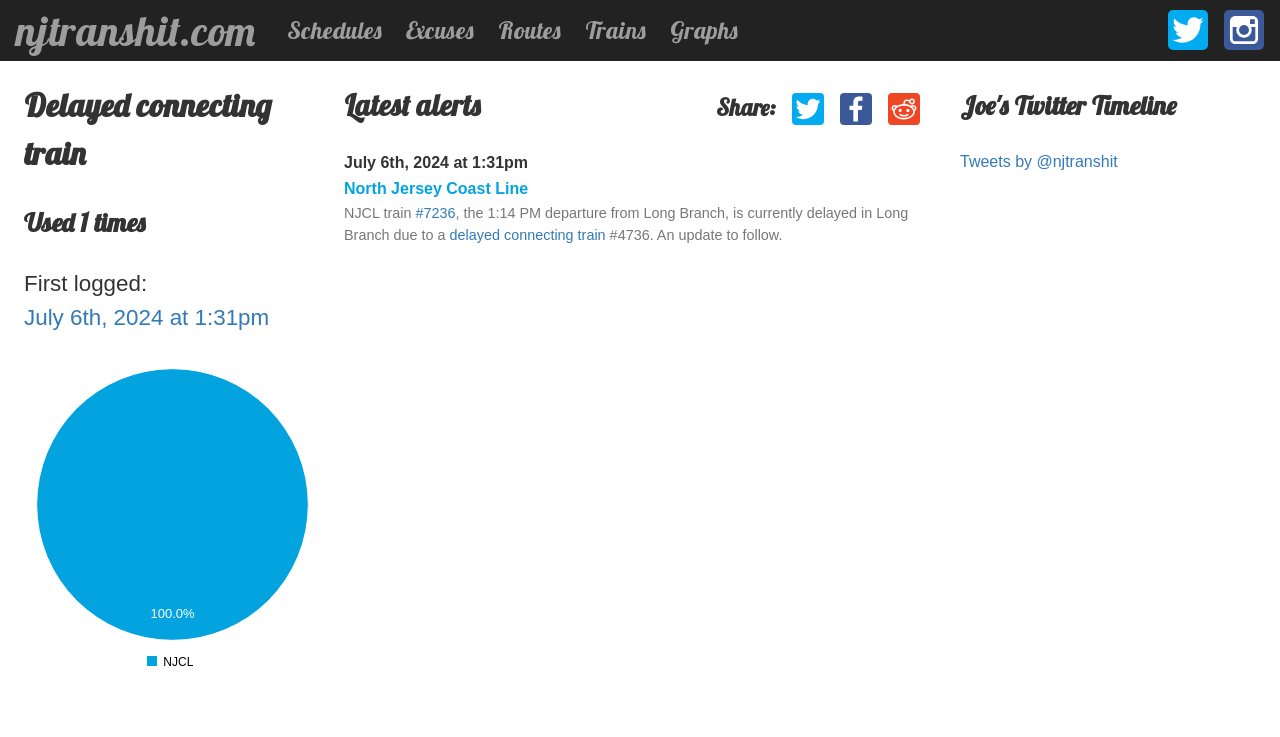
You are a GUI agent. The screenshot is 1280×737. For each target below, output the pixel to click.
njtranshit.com (135, 31)
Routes (529, 30)
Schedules (334, 30)
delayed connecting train (528, 235)
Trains (615, 30)
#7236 (435, 213)
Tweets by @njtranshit (1039, 161)
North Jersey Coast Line (436, 188)
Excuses (440, 30)
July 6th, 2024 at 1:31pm (146, 317)
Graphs (704, 30)
